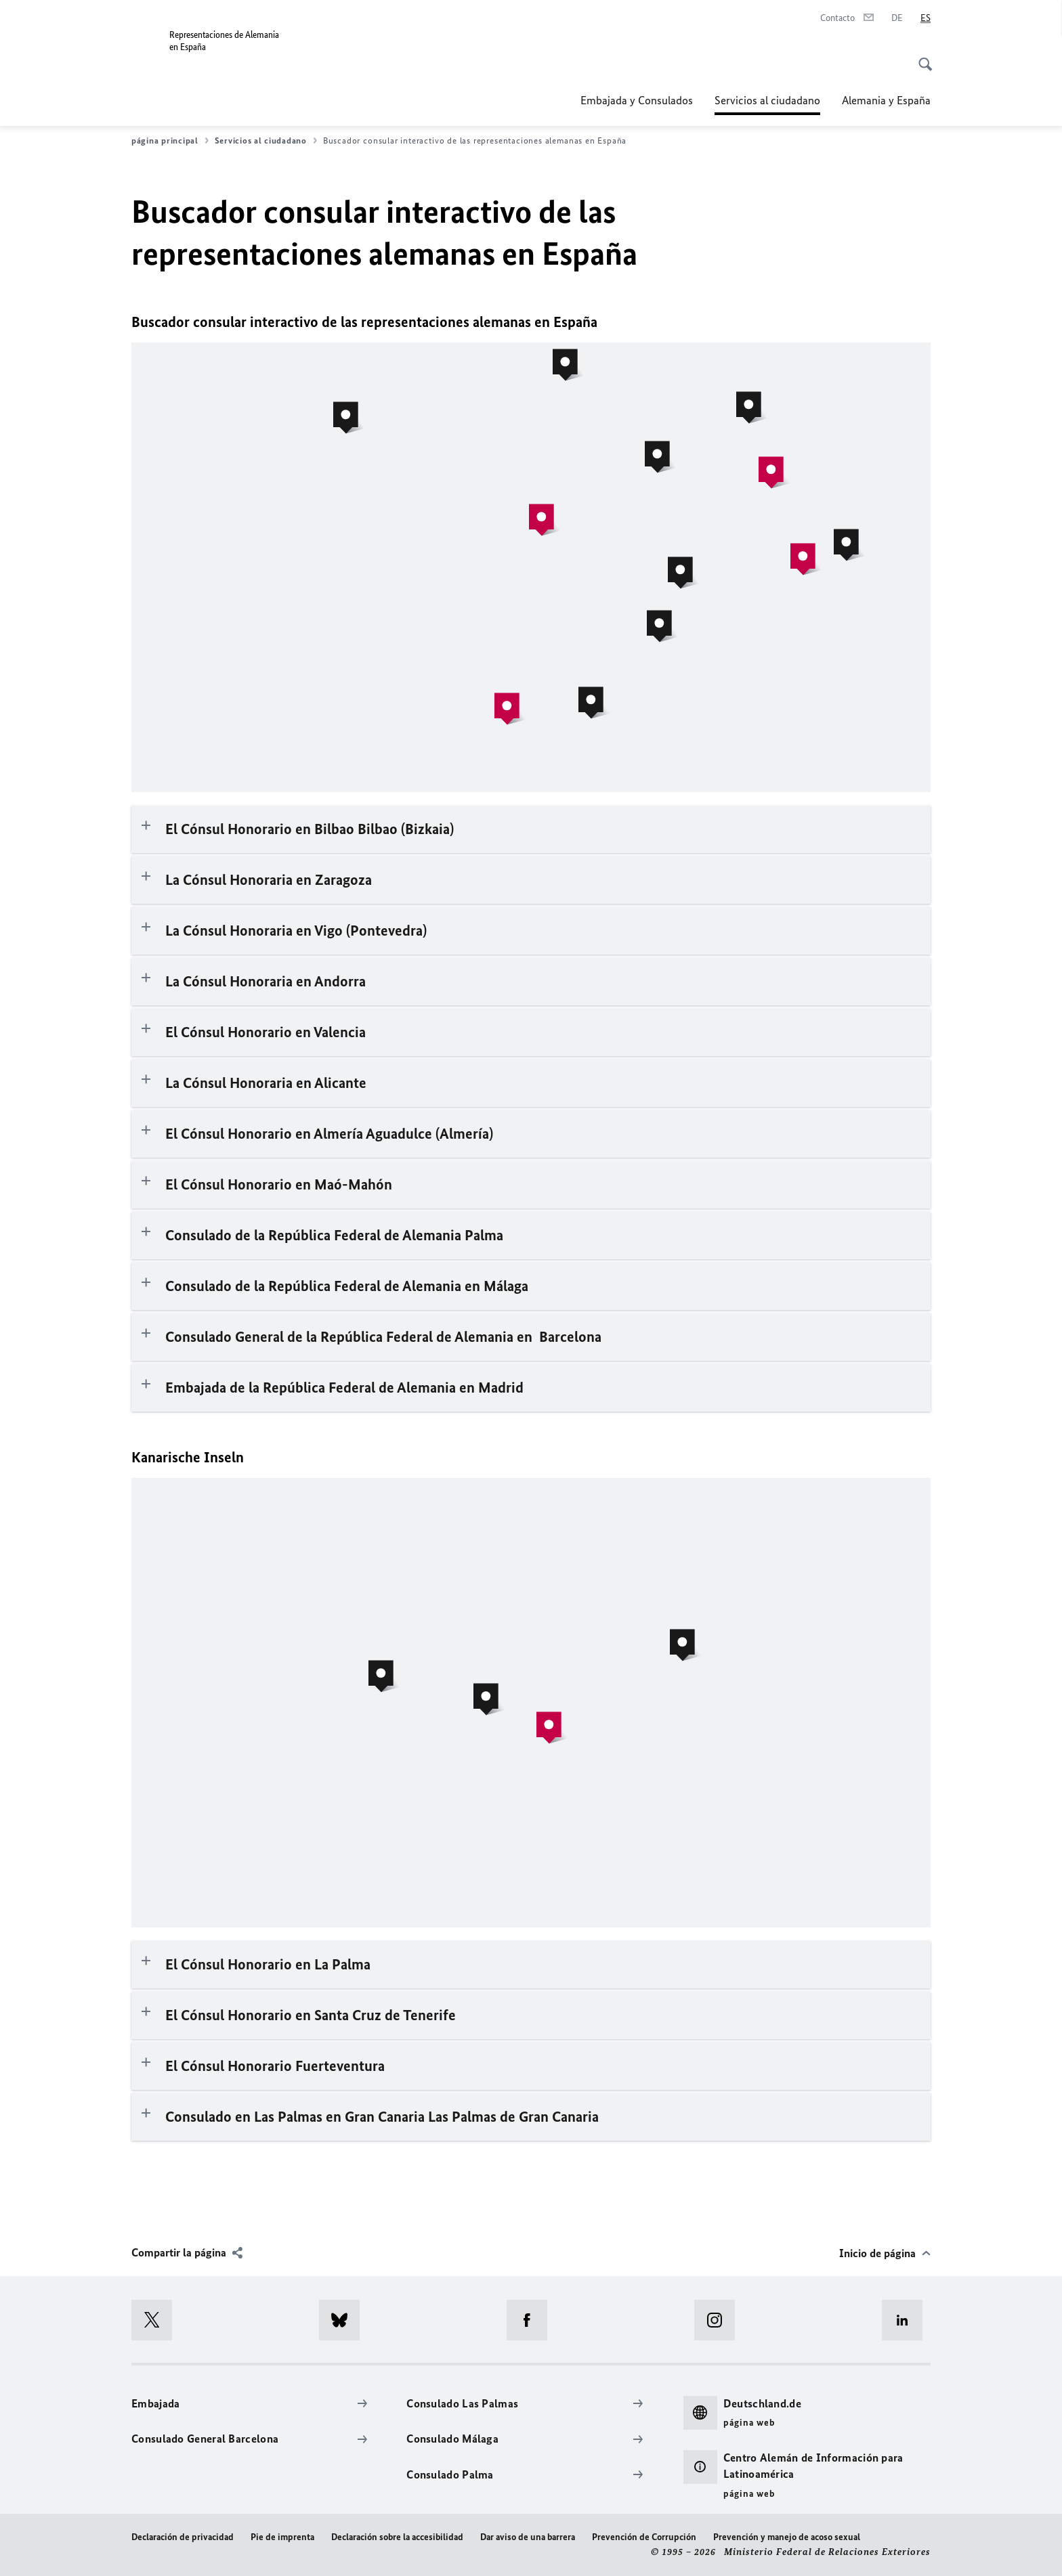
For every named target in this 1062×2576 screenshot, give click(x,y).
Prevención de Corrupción (644, 2537)
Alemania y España (886, 100)
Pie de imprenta (282, 2537)
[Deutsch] (897, 18)
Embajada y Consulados (636, 100)
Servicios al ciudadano (767, 100)
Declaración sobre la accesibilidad (397, 2537)
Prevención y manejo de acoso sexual (786, 2537)
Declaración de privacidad (182, 2537)
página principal (170, 141)
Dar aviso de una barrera (527, 2537)
